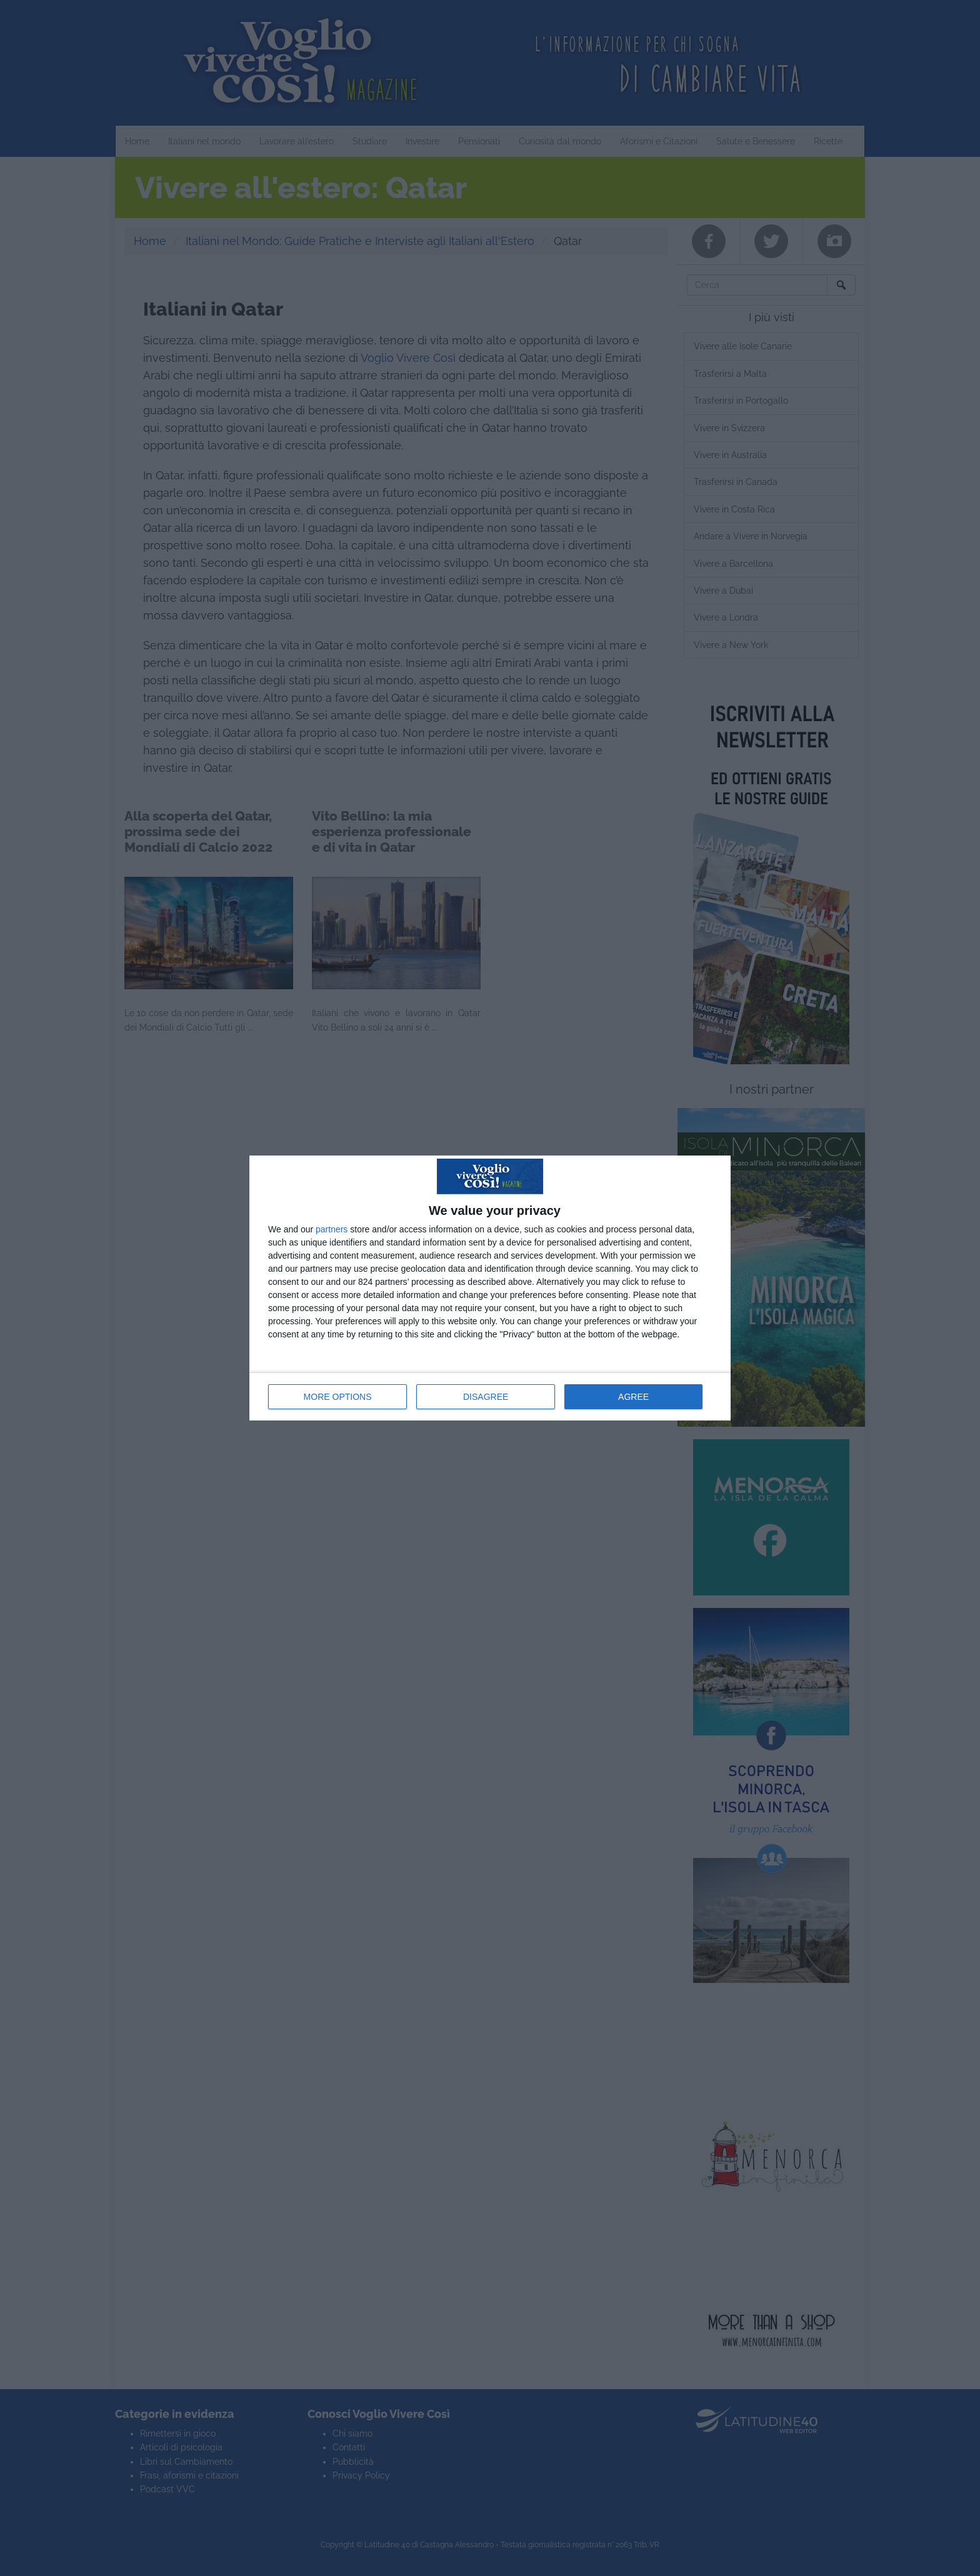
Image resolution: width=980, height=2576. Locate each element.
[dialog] (490, 1288)
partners (332, 1229)
